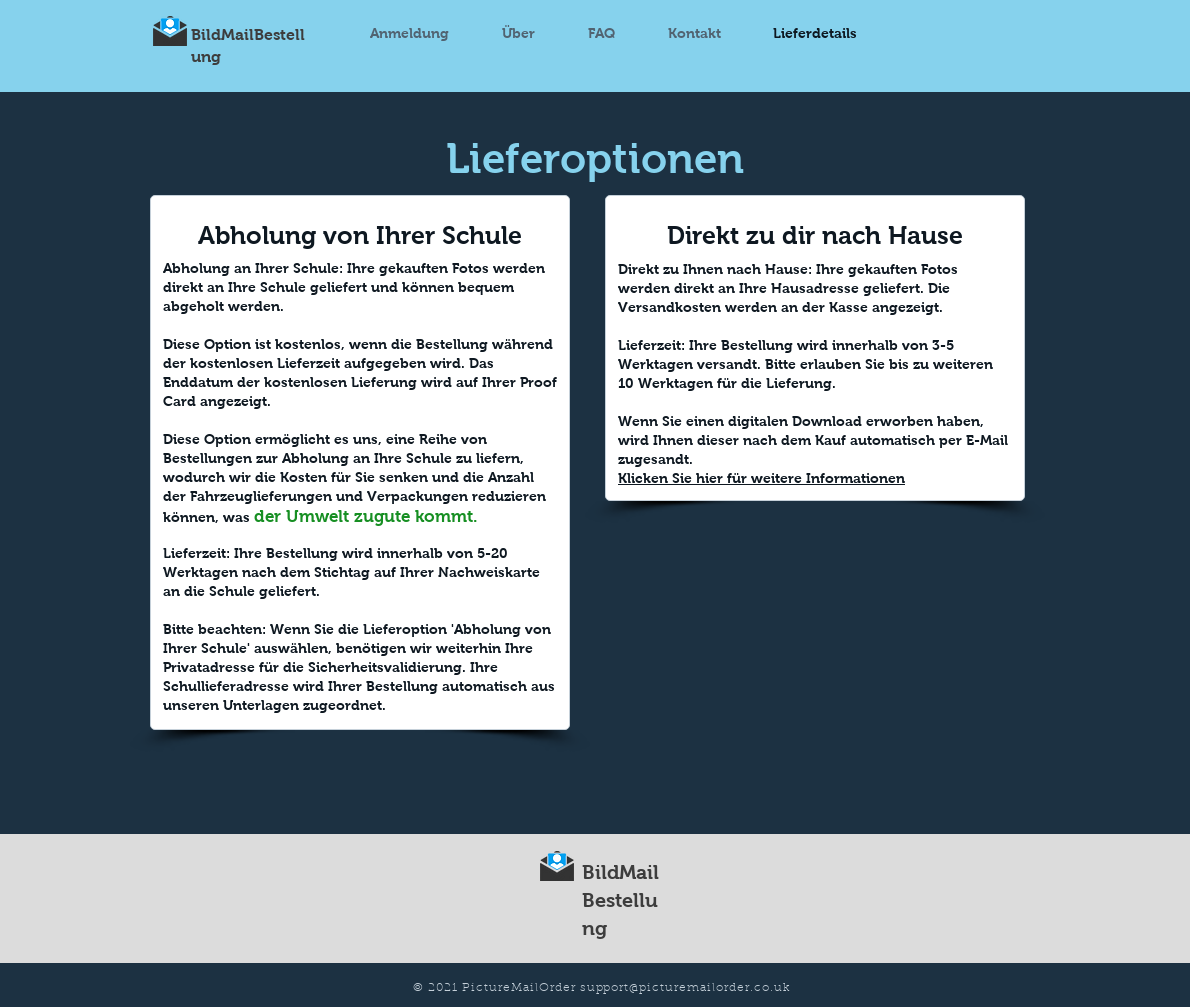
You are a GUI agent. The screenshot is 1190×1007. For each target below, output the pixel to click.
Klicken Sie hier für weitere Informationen (761, 478)
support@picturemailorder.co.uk (685, 988)
